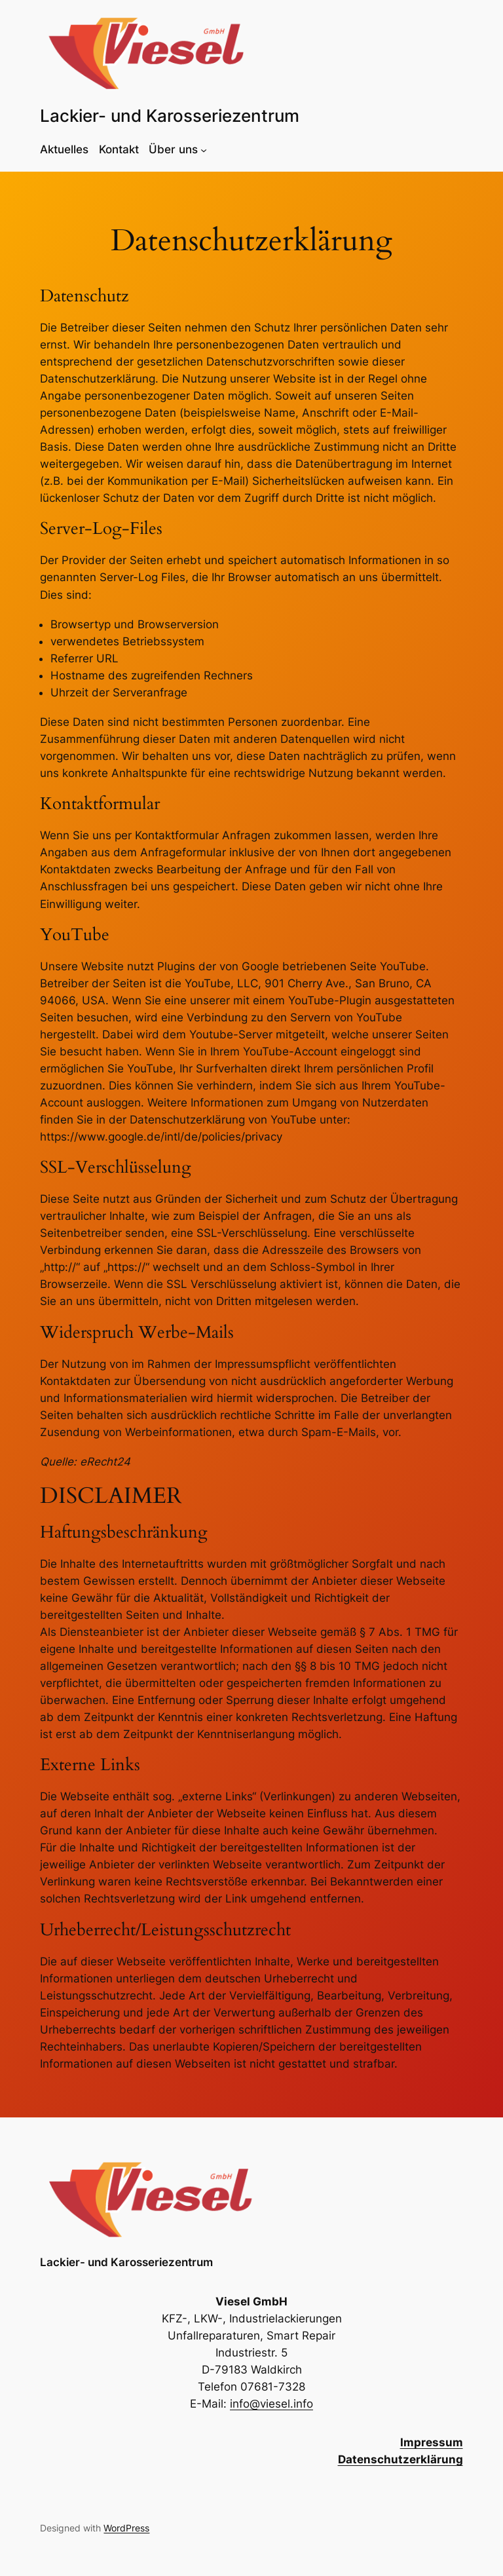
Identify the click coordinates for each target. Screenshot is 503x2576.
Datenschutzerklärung (400, 2459)
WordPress (126, 2527)
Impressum (431, 2442)
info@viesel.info (271, 2403)
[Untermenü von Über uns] (203, 149)
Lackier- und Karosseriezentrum (169, 115)
